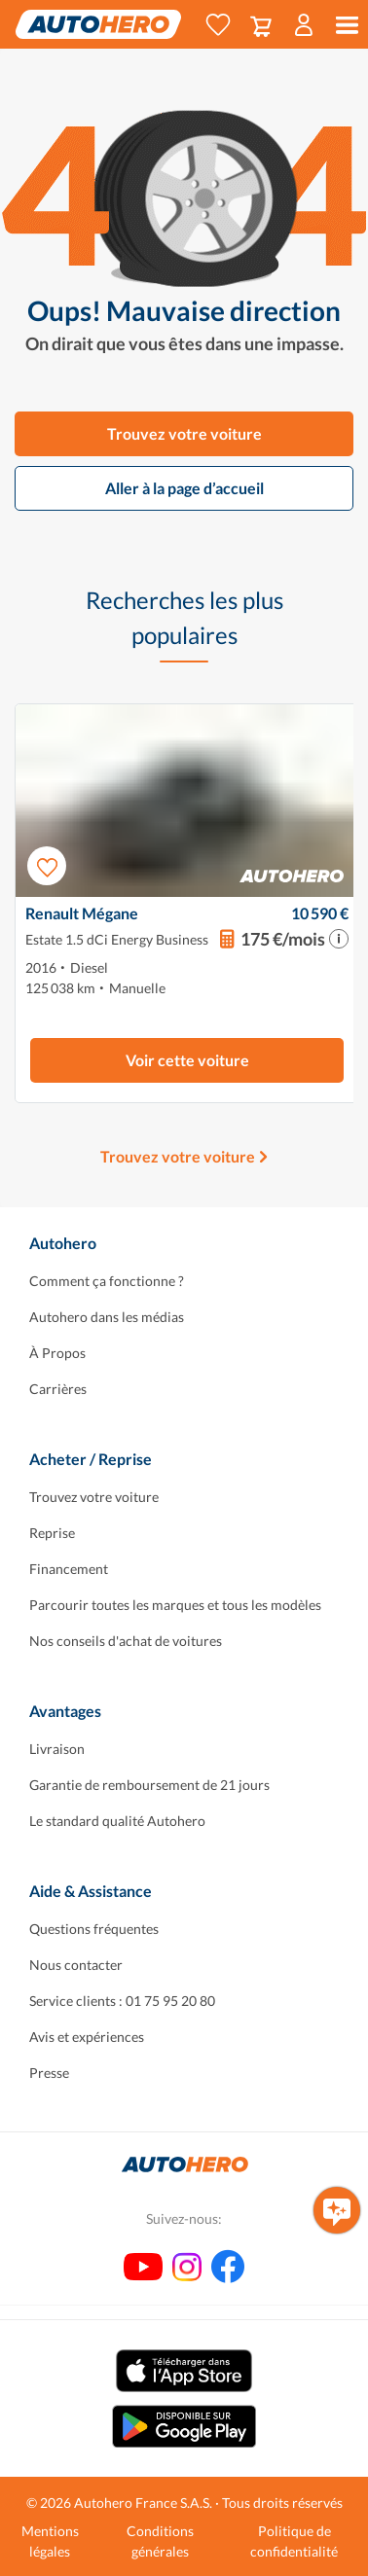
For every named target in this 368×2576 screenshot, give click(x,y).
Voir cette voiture (187, 1060)
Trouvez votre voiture (184, 433)
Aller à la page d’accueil (184, 488)
